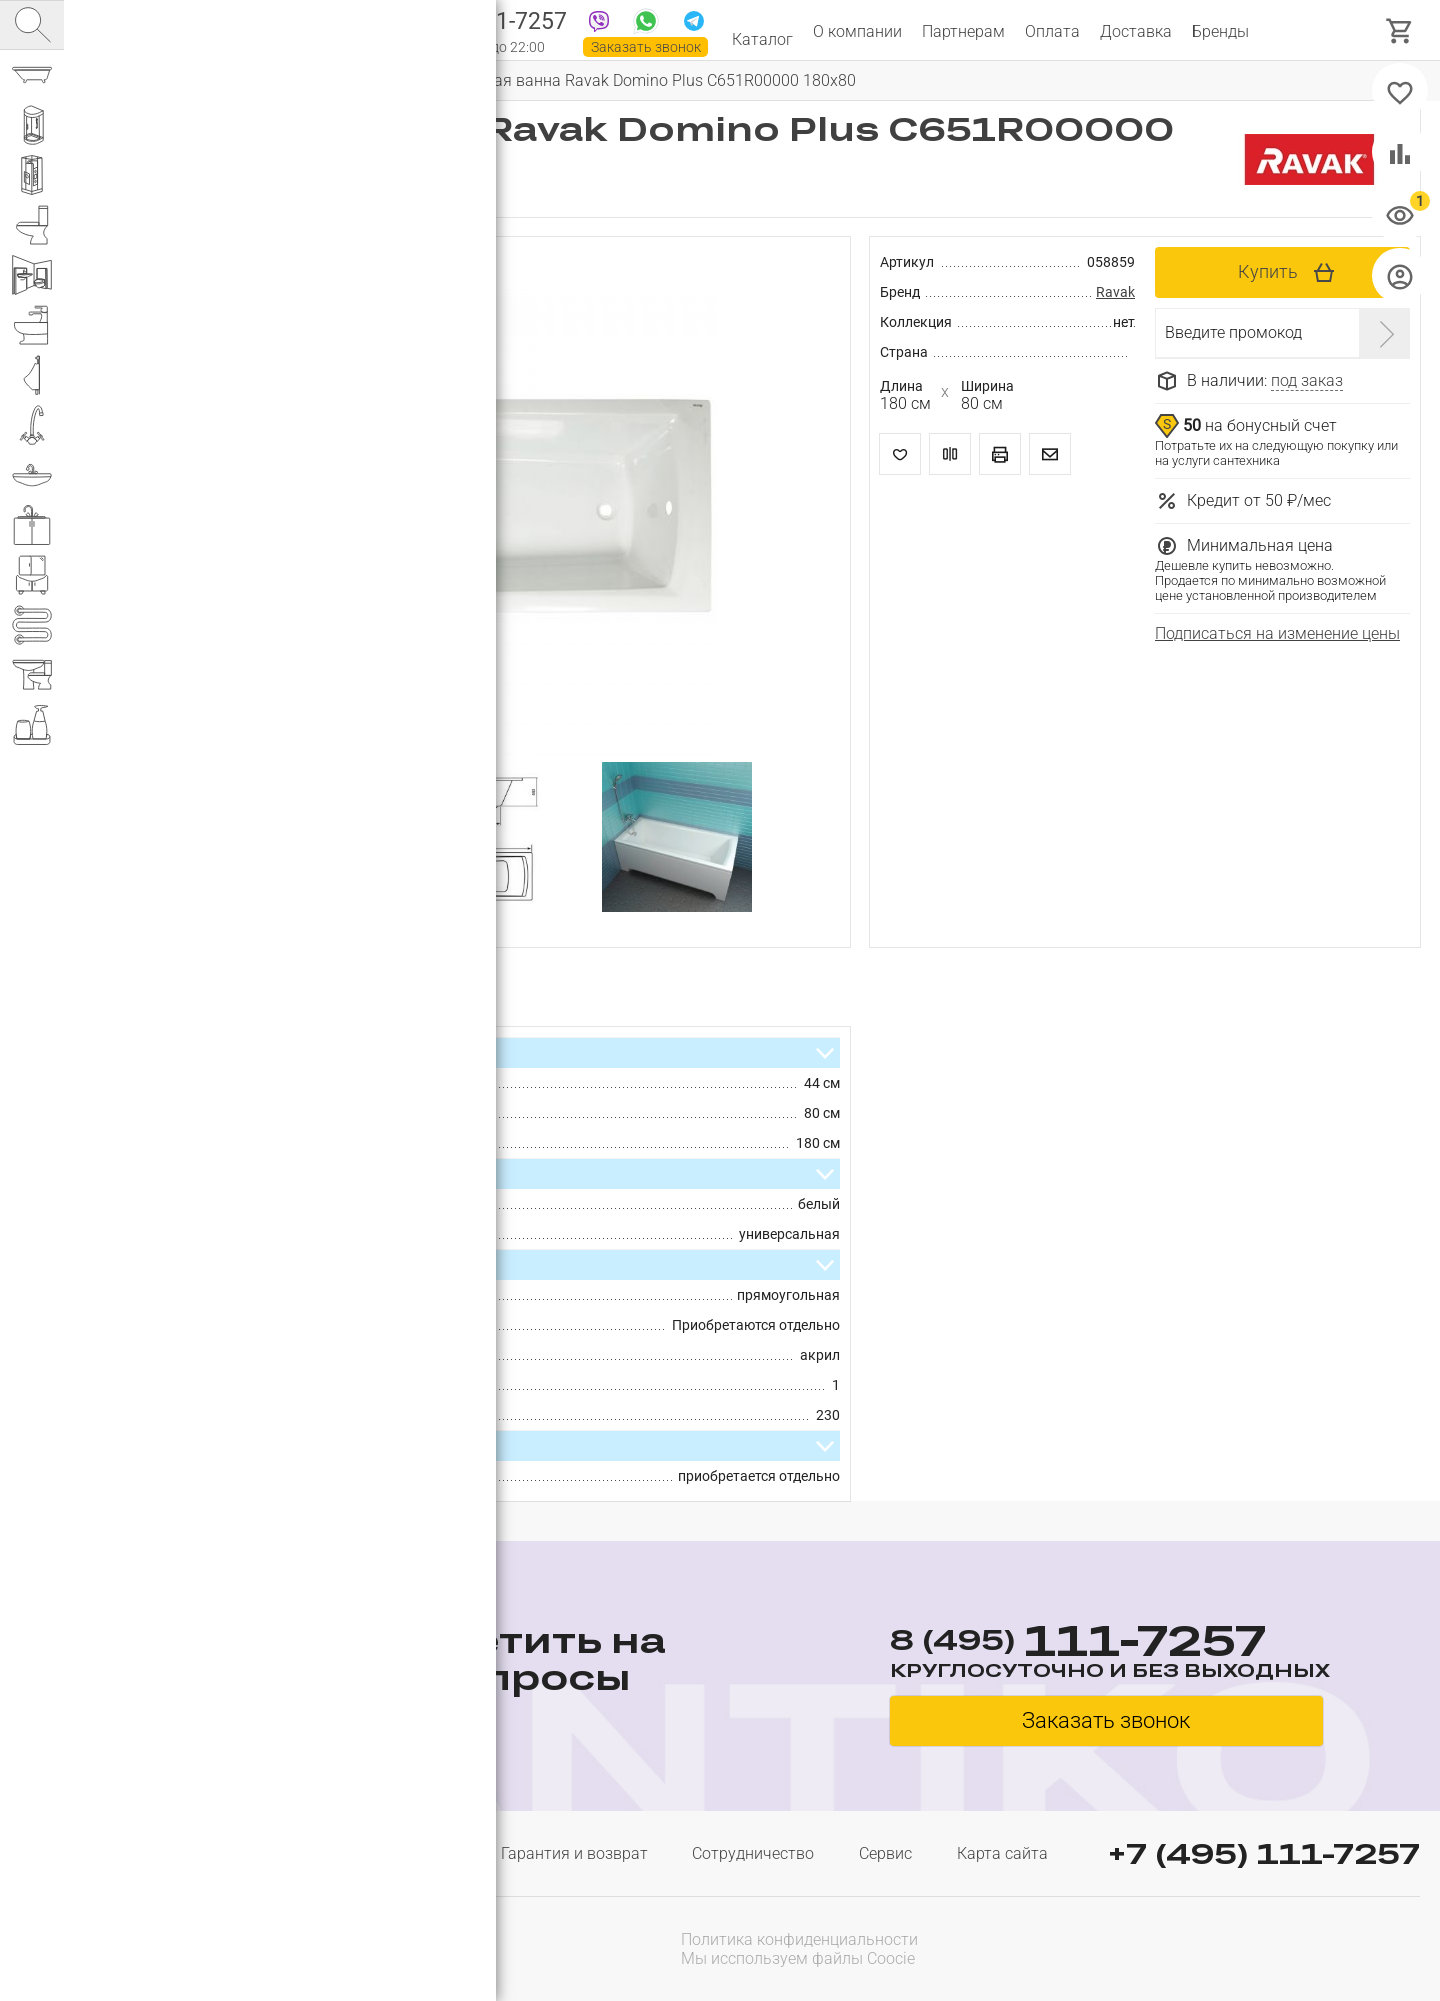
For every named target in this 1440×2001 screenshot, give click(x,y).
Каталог (762, 31)
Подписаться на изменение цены (1277, 633)
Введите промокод (1233, 332)
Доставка (1136, 31)
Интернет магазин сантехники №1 (292, 30)
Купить (1268, 271)
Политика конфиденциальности (799, 1939)
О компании (857, 31)
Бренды (1220, 31)
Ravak (1115, 292)
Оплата (1052, 31)
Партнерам (963, 31)
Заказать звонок (646, 47)
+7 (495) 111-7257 (1264, 1853)
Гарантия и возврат (574, 1853)
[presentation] (1292, 1947)
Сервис (885, 1853)
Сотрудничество (753, 1853)
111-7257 (482, 23)
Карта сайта (1002, 1853)
